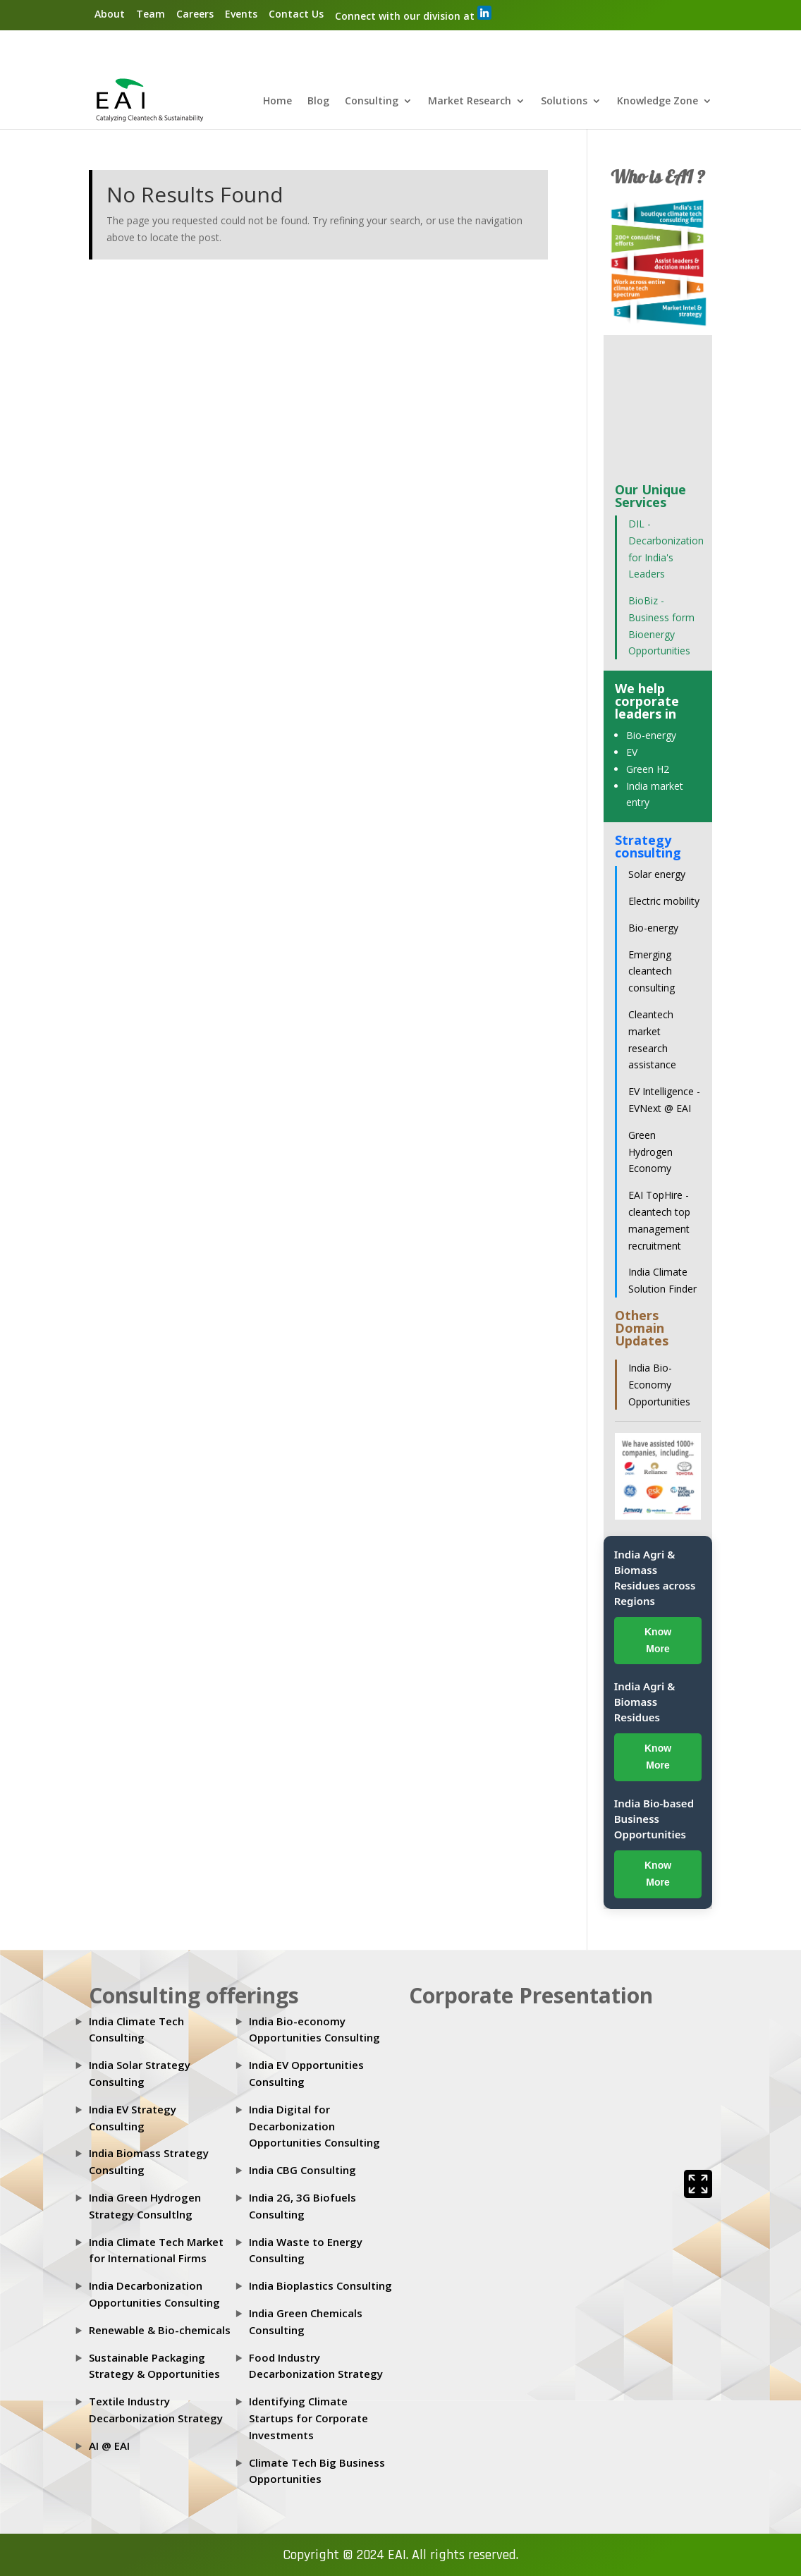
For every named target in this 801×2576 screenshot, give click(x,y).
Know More (657, 1640)
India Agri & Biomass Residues (644, 1701)
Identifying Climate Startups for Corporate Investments (308, 2418)
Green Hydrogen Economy (650, 1152)
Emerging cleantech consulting (651, 971)
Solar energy (656, 874)
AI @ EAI (109, 2445)
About (109, 13)
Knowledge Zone (657, 101)
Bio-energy (651, 735)
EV (631, 752)
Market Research (469, 101)
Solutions (564, 101)
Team (150, 13)
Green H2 (647, 769)
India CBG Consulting (302, 2170)
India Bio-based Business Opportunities (654, 1818)
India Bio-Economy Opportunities (659, 1384)
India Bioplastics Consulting (320, 2285)
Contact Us (296, 13)
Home (277, 101)
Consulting (371, 101)
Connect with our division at (413, 14)
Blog (318, 101)
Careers (195, 13)
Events (241, 13)
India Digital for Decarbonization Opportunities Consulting (314, 2126)
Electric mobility (663, 901)
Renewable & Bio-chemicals (160, 2330)
